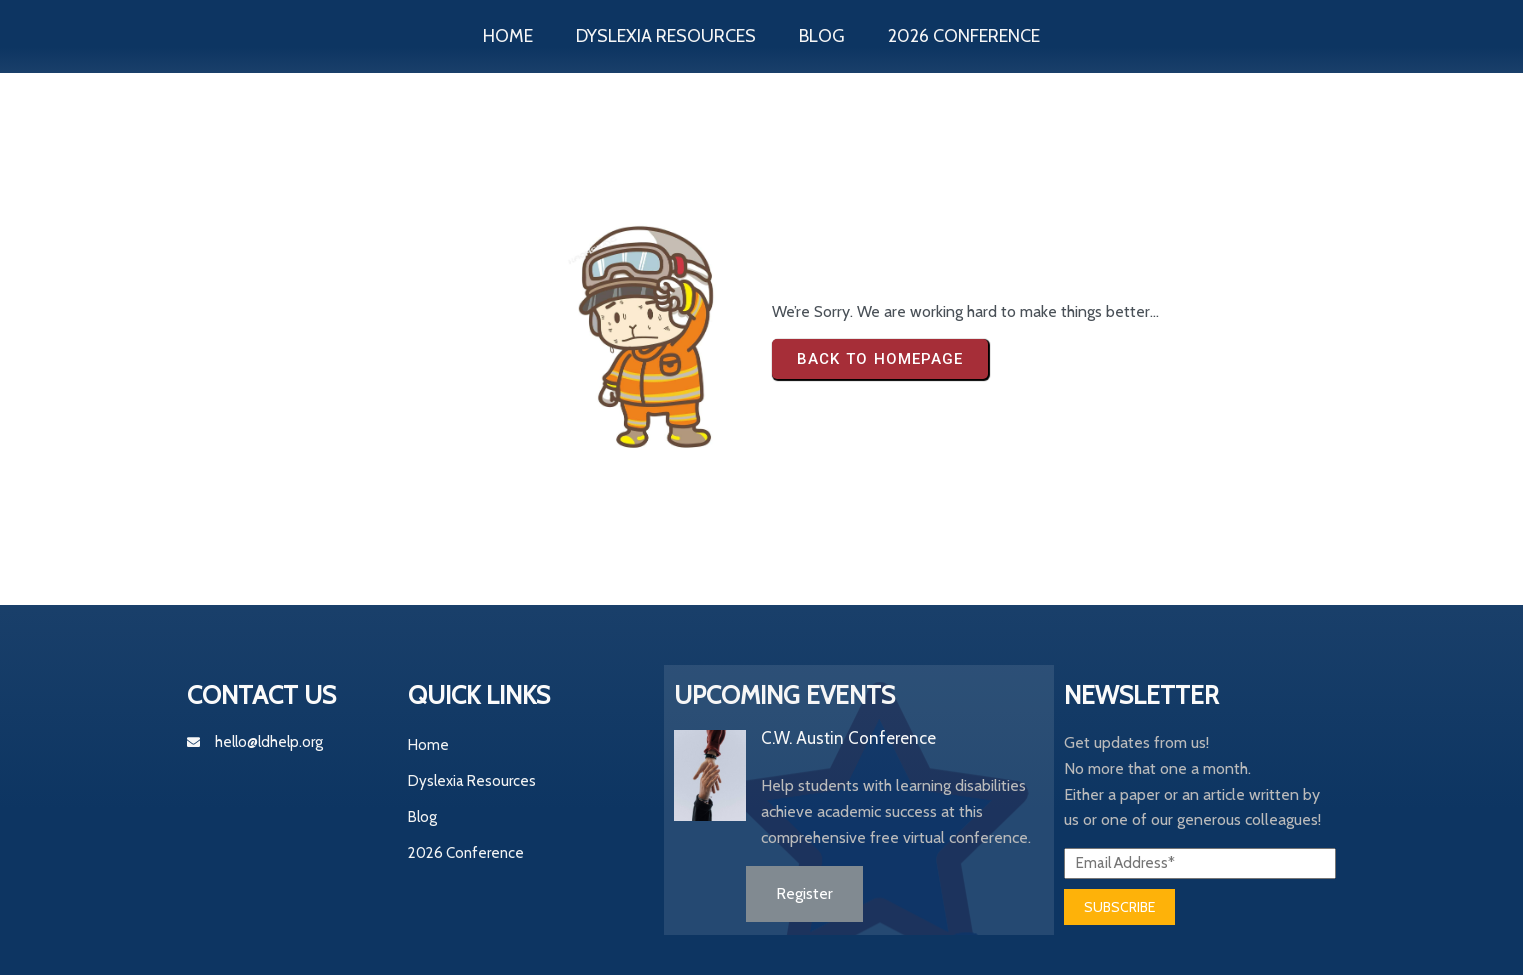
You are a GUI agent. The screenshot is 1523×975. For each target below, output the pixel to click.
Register (804, 893)
